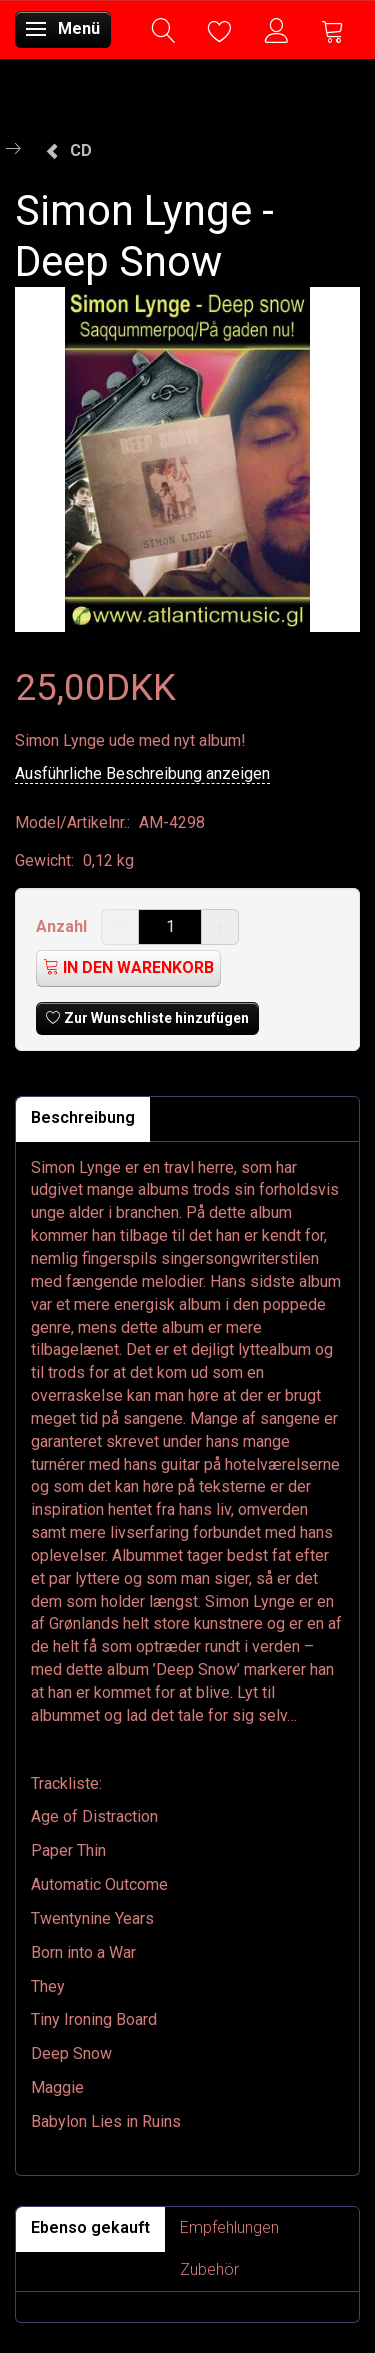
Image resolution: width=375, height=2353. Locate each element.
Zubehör (209, 2269)
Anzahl (63, 926)
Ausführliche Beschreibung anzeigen (142, 773)
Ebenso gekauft (90, 2227)
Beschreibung (83, 1117)
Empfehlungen (229, 2227)
